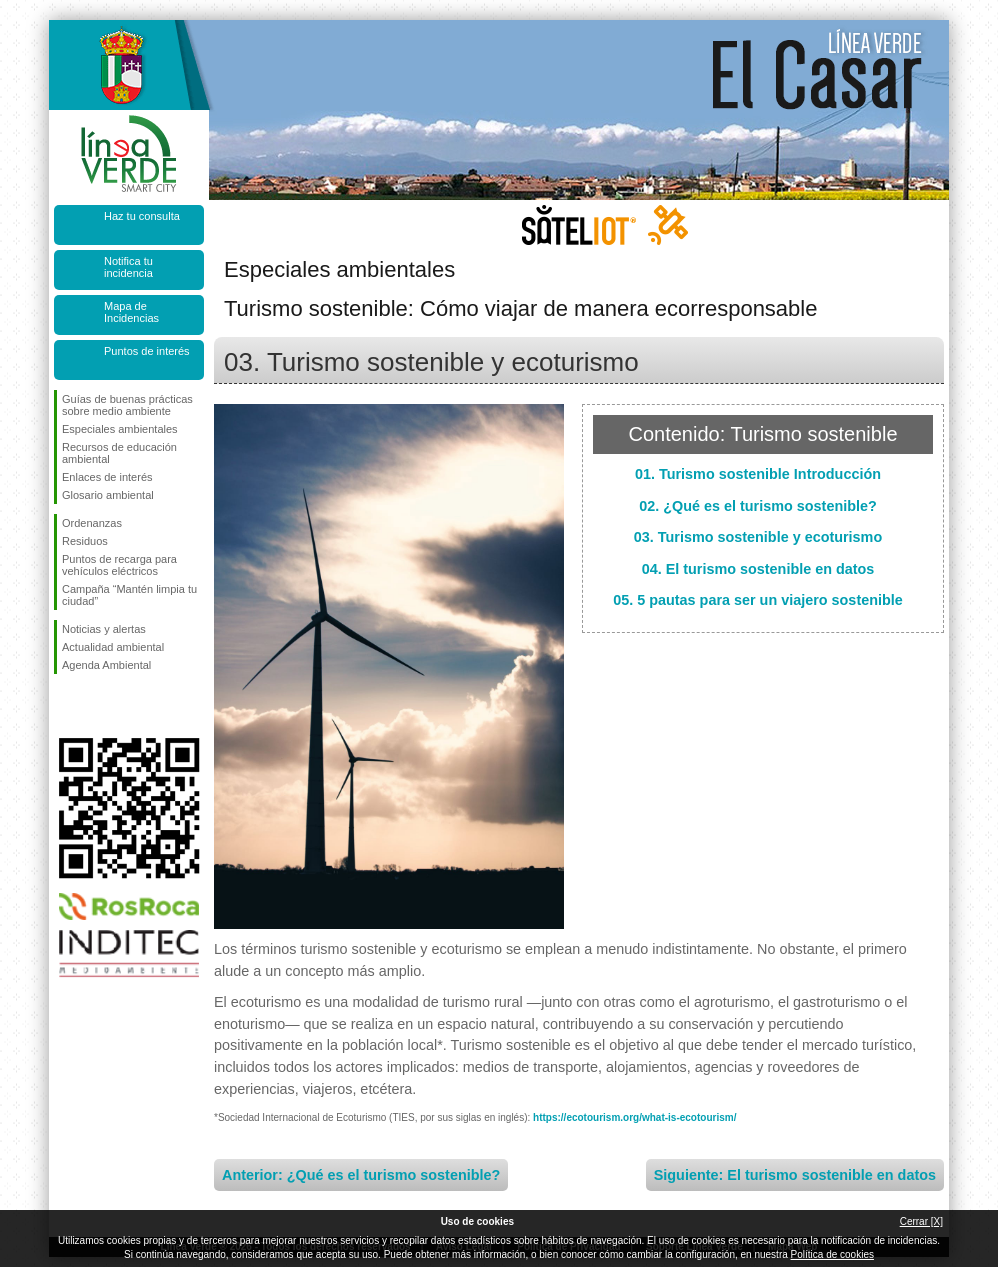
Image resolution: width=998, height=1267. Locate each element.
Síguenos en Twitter (99, 706)
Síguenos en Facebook (66, 706)
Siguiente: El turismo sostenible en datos (795, 1175)
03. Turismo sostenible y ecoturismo (758, 537)
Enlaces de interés (107, 477)
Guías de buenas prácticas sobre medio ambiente (127, 405)
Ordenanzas (92, 523)
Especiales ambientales (120, 429)
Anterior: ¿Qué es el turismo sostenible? (361, 1175)
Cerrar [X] (921, 1221)
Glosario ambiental (108, 495)
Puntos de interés (147, 351)
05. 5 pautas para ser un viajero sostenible (758, 600)
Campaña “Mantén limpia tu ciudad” (129, 595)
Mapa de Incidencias (131, 312)
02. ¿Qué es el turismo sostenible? (758, 506)
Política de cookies (832, 1254)
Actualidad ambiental (113, 647)
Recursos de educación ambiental (119, 453)
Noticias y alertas (104, 629)
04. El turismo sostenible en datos (758, 569)
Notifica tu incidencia (128, 267)
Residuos (85, 541)
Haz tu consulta (142, 216)
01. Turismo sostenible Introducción (758, 474)
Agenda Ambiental (106, 665)
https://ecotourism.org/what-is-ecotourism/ (634, 1117)
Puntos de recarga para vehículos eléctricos (119, 565)
